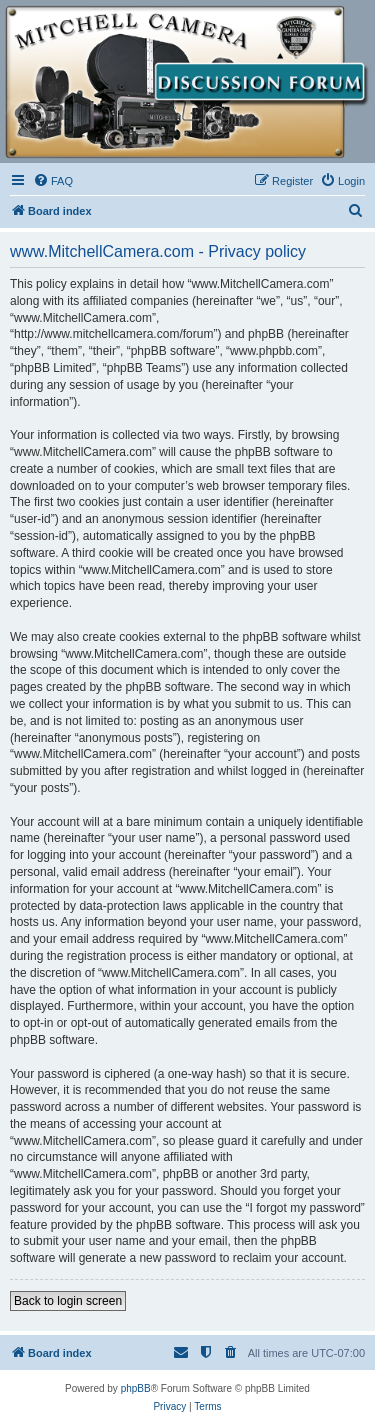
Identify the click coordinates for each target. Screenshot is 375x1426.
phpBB (136, 1388)
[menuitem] (53, 181)
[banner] (187, 82)
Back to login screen (68, 1301)
